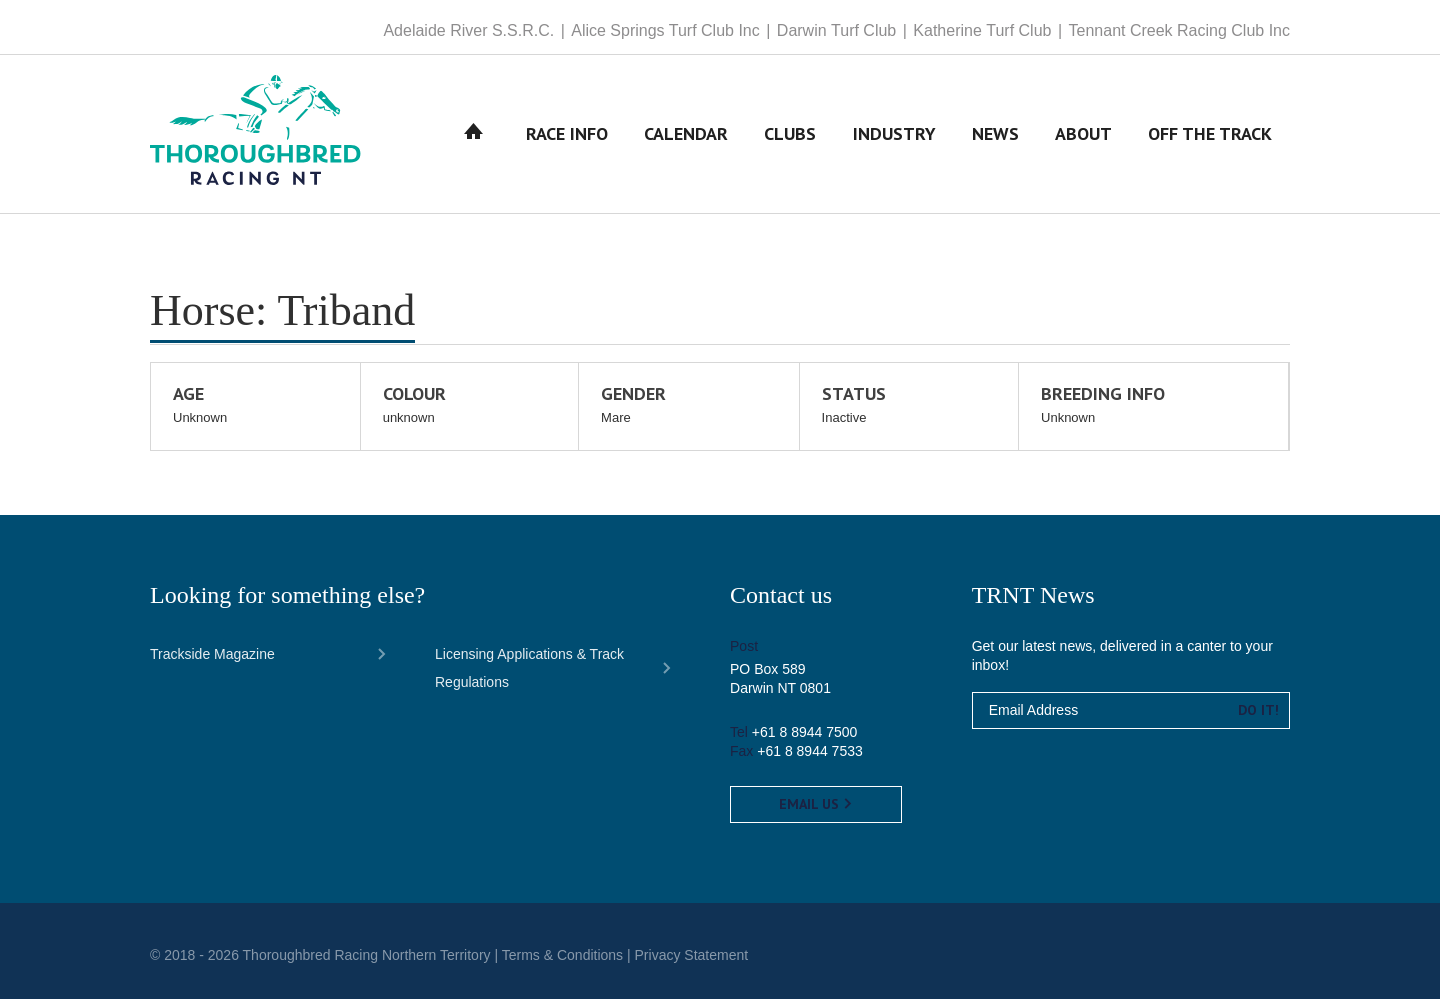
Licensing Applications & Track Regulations (529, 668)
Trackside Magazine (212, 654)
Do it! (1258, 710)
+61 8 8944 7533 (810, 751)
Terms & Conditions (562, 955)
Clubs (790, 133)
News (995, 133)
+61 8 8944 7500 (805, 732)
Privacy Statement (692, 955)
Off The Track (1210, 133)
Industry (894, 133)
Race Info (567, 133)
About (1083, 133)
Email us (816, 804)
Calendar (686, 133)
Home (474, 133)
